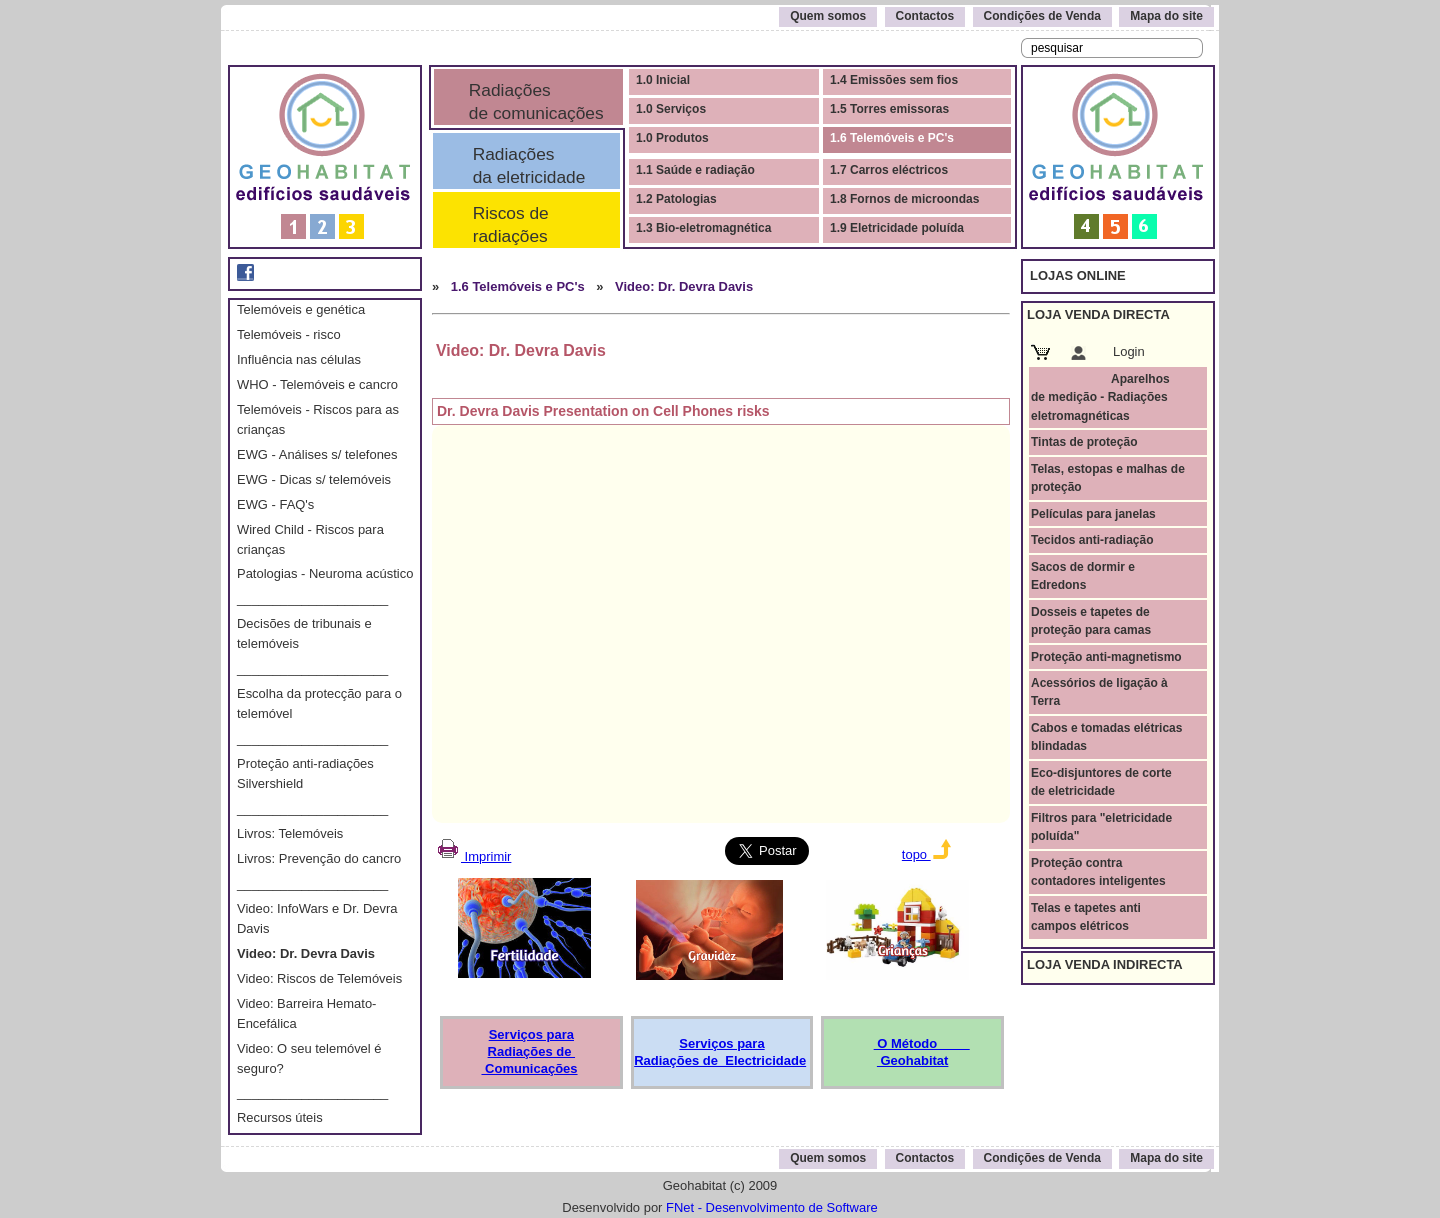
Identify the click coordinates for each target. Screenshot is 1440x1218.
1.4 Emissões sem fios (894, 80)
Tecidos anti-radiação (1092, 540)
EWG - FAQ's (275, 504)
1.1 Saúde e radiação (695, 170)
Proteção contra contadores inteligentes (1098, 872)
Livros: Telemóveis (290, 833)
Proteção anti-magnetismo (1106, 657)
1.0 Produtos (672, 138)
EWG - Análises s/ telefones (317, 454)
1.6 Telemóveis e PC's (892, 138)
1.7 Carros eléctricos (889, 170)
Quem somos (828, 16)
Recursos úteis (280, 1117)
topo (926, 854)
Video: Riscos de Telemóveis (319, 978)
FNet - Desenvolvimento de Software (772, 1207)
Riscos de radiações (520, 224)
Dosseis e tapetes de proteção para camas (1091, 621)
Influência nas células (299, 359)
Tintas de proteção (1084, 442)
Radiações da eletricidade (524, 165)
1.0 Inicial (663, 80)
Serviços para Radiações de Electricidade (720, 1052)
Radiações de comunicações (534, 101)
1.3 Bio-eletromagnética (703, 228)
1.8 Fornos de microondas (904, 199)
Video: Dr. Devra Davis (306, 953)
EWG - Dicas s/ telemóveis (314, 479)
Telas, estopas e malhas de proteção (1108, 478)
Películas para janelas (1093, 514)
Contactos (925, 16)
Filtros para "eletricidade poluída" (1101, 827)
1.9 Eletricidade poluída (897, 228)
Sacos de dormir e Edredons (1083, 576)
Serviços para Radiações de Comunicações (529, 1051)
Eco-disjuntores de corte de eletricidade (1101, 782)
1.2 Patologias (676, 199)
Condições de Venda (1042, 16)
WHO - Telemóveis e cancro (317, 384)
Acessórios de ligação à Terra (1099, 692)
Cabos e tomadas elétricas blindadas (1106, 737)
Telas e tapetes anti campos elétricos (1086, 917)
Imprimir (473, 856)
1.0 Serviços (671, 109)
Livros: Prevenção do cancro (319, 858)
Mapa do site (1166, 16)
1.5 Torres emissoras (889, 109)
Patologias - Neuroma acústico (325, 573)
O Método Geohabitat (922, 1052)
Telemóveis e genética (301, 309)
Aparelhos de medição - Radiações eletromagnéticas (1100, 397)
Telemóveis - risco (289, 334)
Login (1129, 351)
